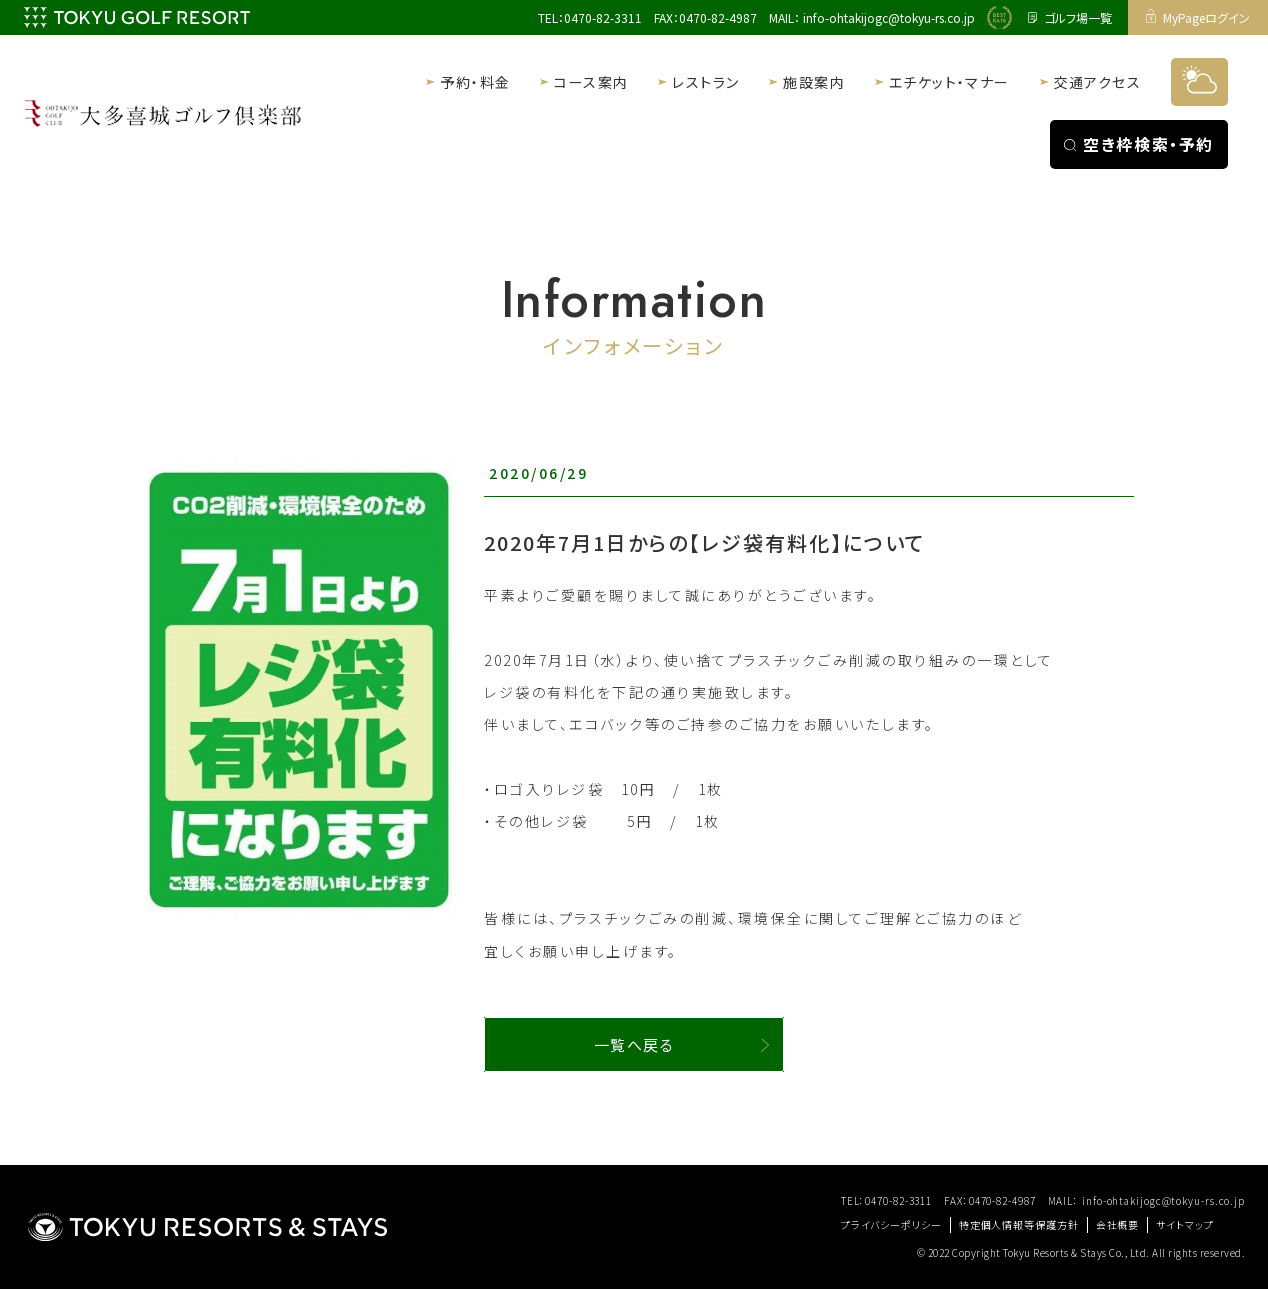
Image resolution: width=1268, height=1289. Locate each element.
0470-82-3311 (603, 17)
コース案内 (591, 82)
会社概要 (1118, 1224)
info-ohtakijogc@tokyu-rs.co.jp (889, 17)
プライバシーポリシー (891, 1224)
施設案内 (814, 82)
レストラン (705, 82)
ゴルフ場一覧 (1070, 17)
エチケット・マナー (949, 82)
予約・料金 (475, 82)
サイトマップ (1184, 1224)
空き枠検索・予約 (1139, 144)
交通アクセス (1097, 82)
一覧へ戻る (634, 1044)
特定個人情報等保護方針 (1019, 1224)
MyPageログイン (1198, 17)
